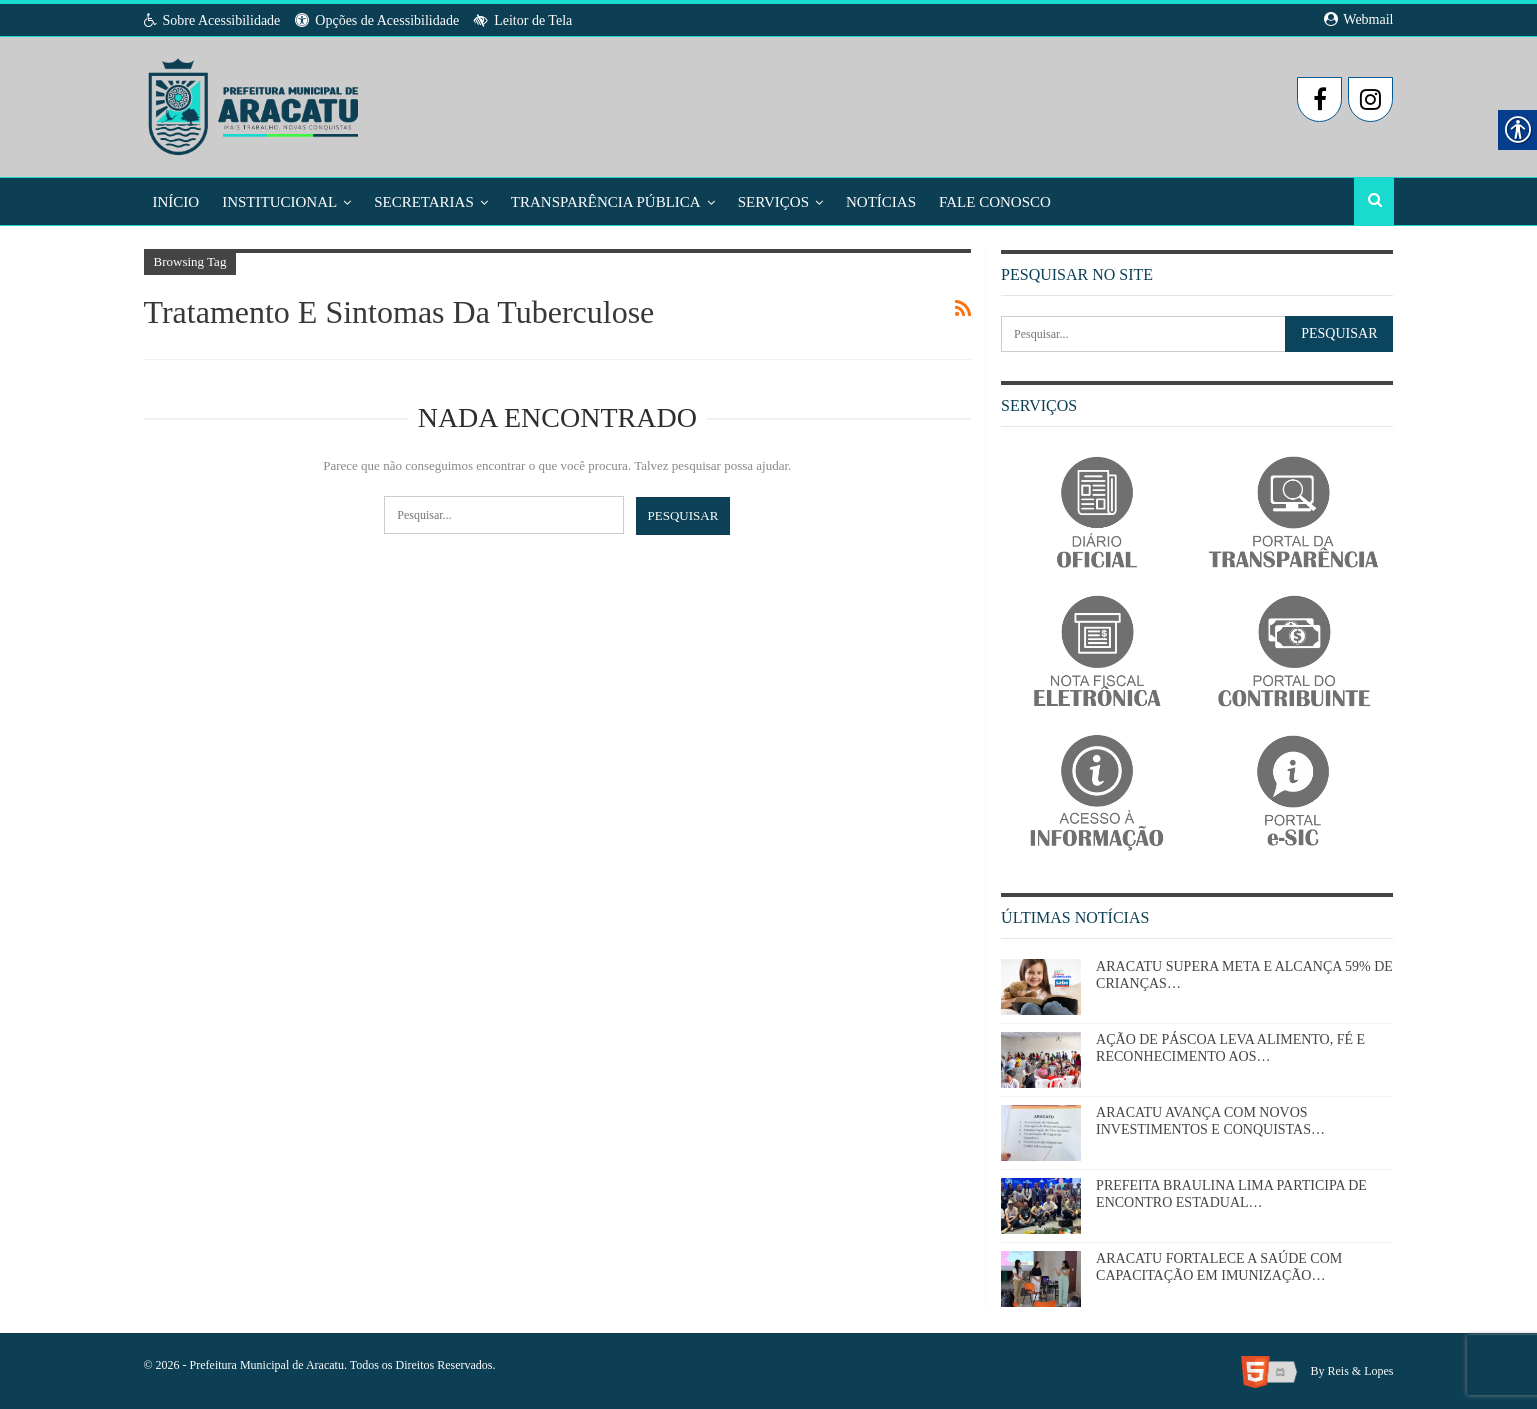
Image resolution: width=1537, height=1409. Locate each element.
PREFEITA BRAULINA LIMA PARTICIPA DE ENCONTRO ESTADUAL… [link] (1231, 1194)
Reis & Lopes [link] (1361, 1370)
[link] (255, 101)
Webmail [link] (1358, 19)
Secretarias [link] (424, 202)
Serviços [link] (773, 202)
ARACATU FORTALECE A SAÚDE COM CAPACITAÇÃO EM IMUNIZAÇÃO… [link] (1219, 1267)
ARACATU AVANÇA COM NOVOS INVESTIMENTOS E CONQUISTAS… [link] (1210, 1121)
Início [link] (176, 202)
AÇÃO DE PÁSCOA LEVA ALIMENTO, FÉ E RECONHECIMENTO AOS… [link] (1230, 1048)
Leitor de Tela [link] (523, 20)
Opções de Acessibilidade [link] (377, 20)
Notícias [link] (881, 202)
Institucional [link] (279, 202)
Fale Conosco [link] (995, 202)
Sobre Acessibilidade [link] (212, 20)
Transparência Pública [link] (606, 202)
